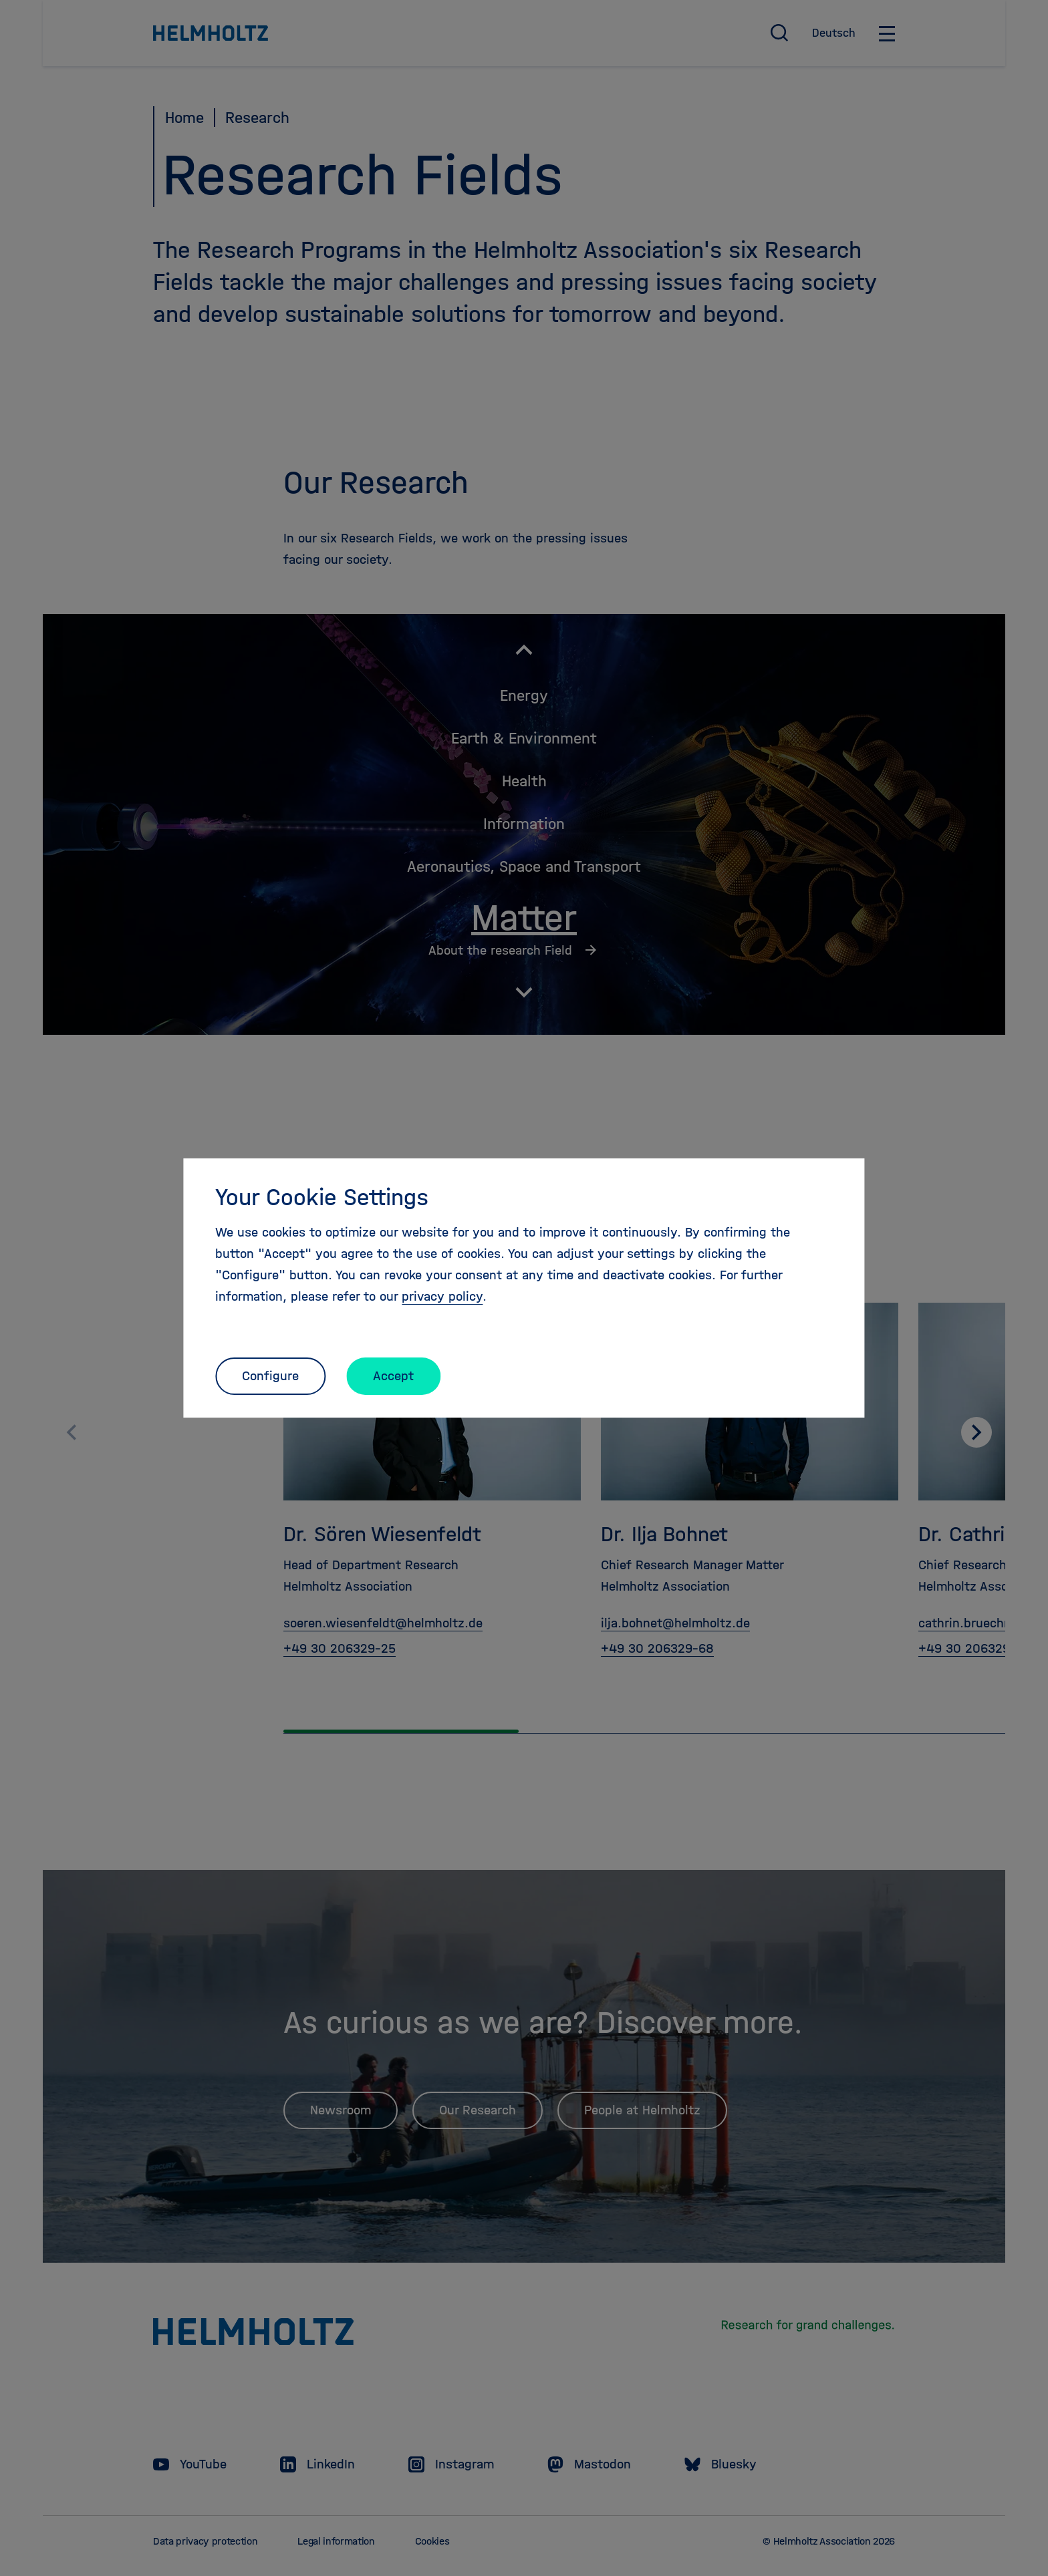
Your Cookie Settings (321, 1197)
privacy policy (442, 1296)
